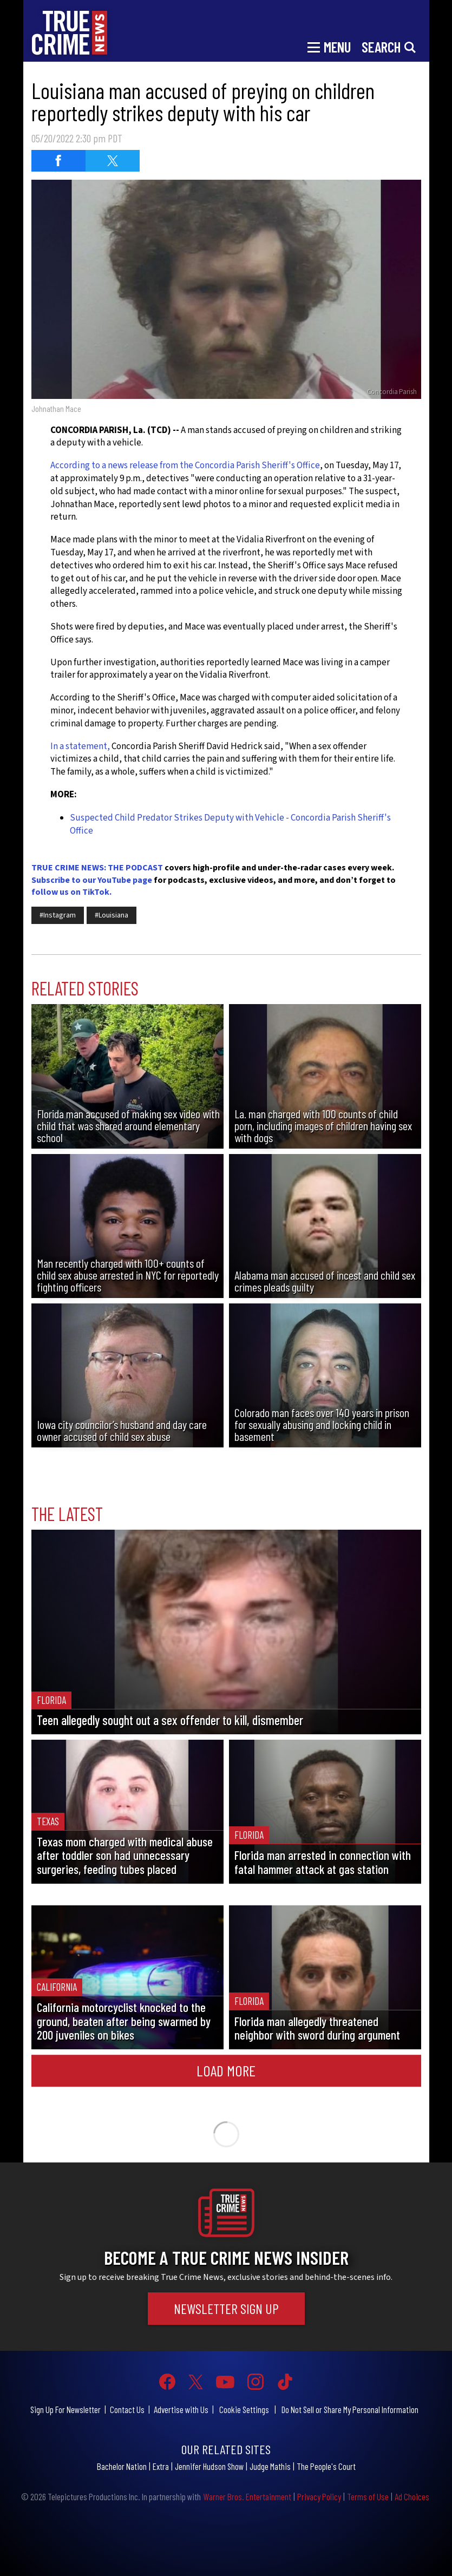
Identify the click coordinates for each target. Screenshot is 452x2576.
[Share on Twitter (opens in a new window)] (113, 161)
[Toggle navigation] (329, 46)
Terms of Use (368, 2496)
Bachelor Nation (122, 2466)
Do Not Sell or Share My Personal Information (349, 2409)
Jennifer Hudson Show (209, 2466)
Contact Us (127, 2409)
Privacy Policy (319, 2496)
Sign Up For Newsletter (65, 2409)
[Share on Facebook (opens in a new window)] (58, 161)
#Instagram (58, 915)
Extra (161, 2466)
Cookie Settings (244, 2409)
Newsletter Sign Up (226, 2308)
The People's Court (326, 2466)
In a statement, (80, 746)
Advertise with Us (181, 2409)
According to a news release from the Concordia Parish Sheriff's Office (185, 465)
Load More (226, 2070)
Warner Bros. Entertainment (247, 2496)
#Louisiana (111, 915)
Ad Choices (412, 2496)
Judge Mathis (270, 2466)
